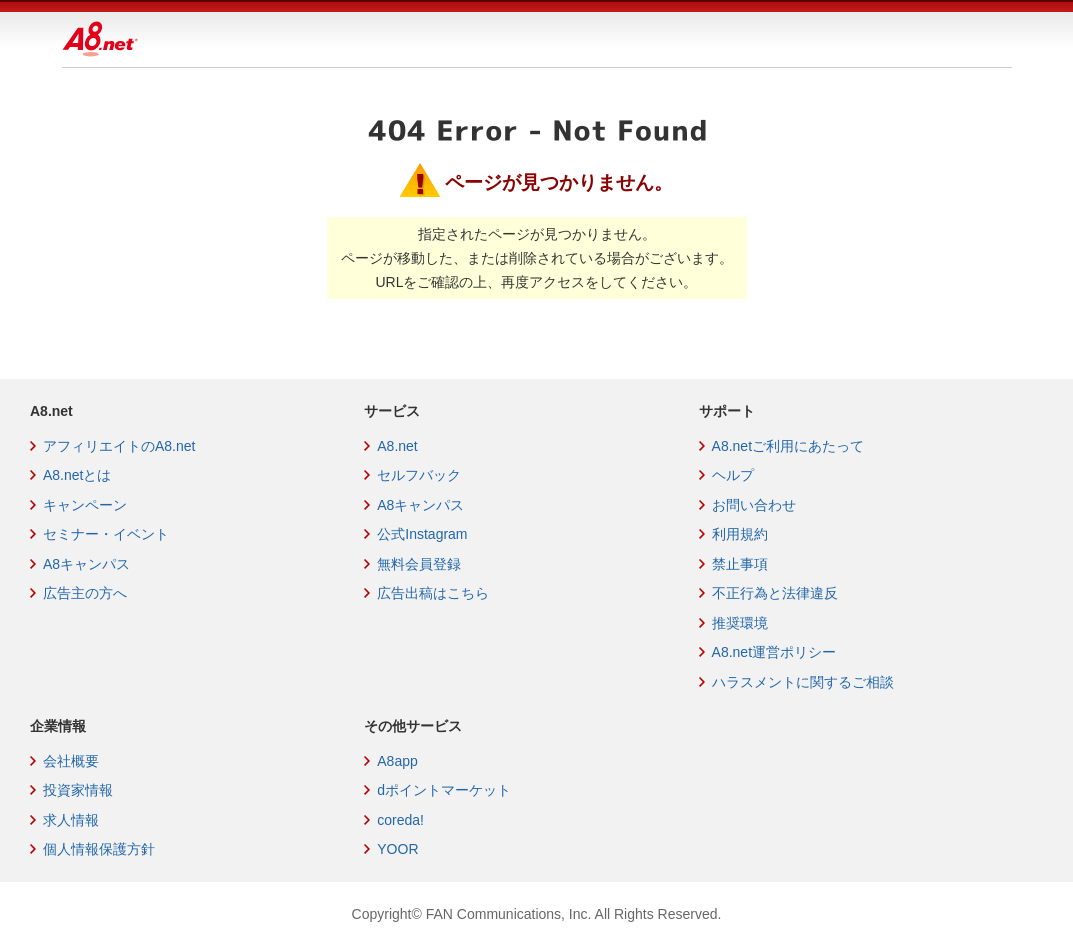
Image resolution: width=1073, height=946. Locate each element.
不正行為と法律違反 (775, 593)
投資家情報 (78, 790)
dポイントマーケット (444, 790)
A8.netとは (77, 475)
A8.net (397, 446)
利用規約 (740, 534)
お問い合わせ (754, 505)
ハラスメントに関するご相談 (803, 682)
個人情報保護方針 (99, 849)
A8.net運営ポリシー (774, 652)
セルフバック (419, 475)
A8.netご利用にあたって (788, 446)
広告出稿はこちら (433, 593)
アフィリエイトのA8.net (119, 446)
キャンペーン (85, 505)
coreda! (400, 820)
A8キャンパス (86, 564)
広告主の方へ (85, 593)
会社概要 (71, 761)
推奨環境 (740, 623)
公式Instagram (422, 534)
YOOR (397, 849)
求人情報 (71, 820)
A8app (397, 761)
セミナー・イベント (106, 534)
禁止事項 (740, 564)
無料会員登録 (419, 564)
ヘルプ (733, 475)
